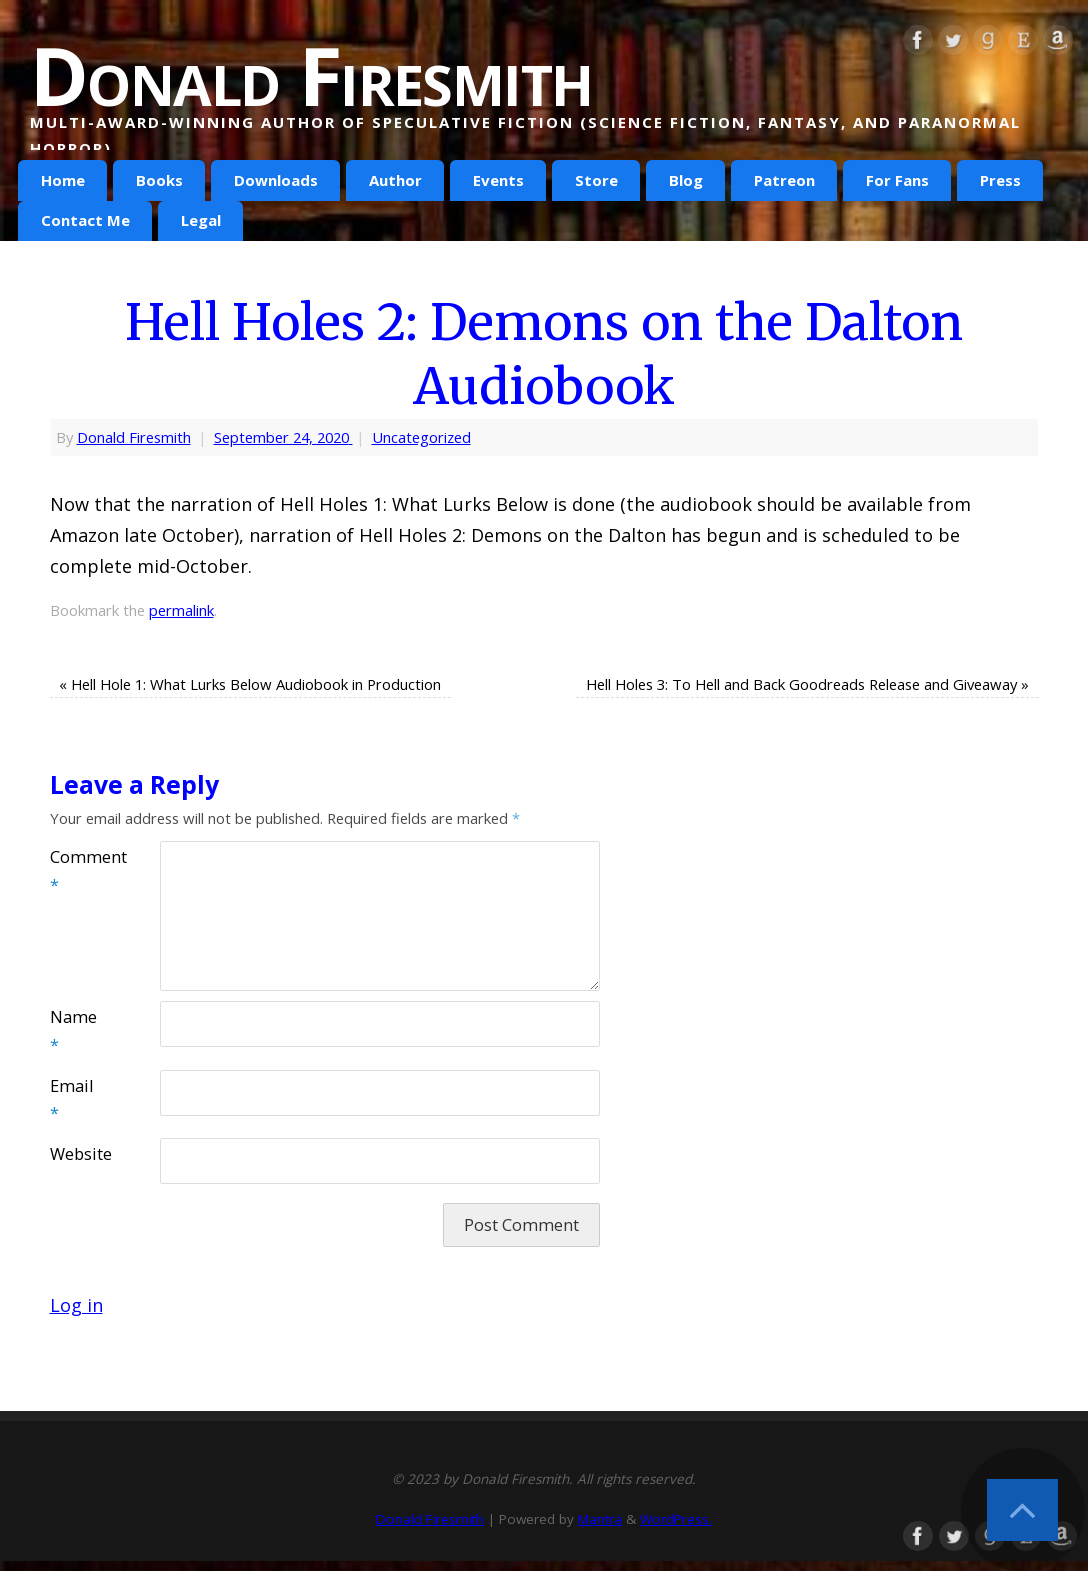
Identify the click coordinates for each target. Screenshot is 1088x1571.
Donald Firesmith (311, 75)
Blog (686, 180)
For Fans (897, 180)
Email (71, 1100)
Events (498, 180)
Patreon (784, 180)
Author (395, 180)
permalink (181, 610)
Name (73, 1031)
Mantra (600, 1519)
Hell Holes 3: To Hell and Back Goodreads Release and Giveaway (807, 684)
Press (1000, 180)
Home (63, 180)
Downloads (276, 180)
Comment (77, 871)
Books (159, 180)
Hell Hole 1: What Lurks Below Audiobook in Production (250, 684)
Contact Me (85, 220)
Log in (76, 1305)
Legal (201, 220)
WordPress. (676, 1519)
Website (77, 1154)
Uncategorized (421, 437)
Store (596, 180)
